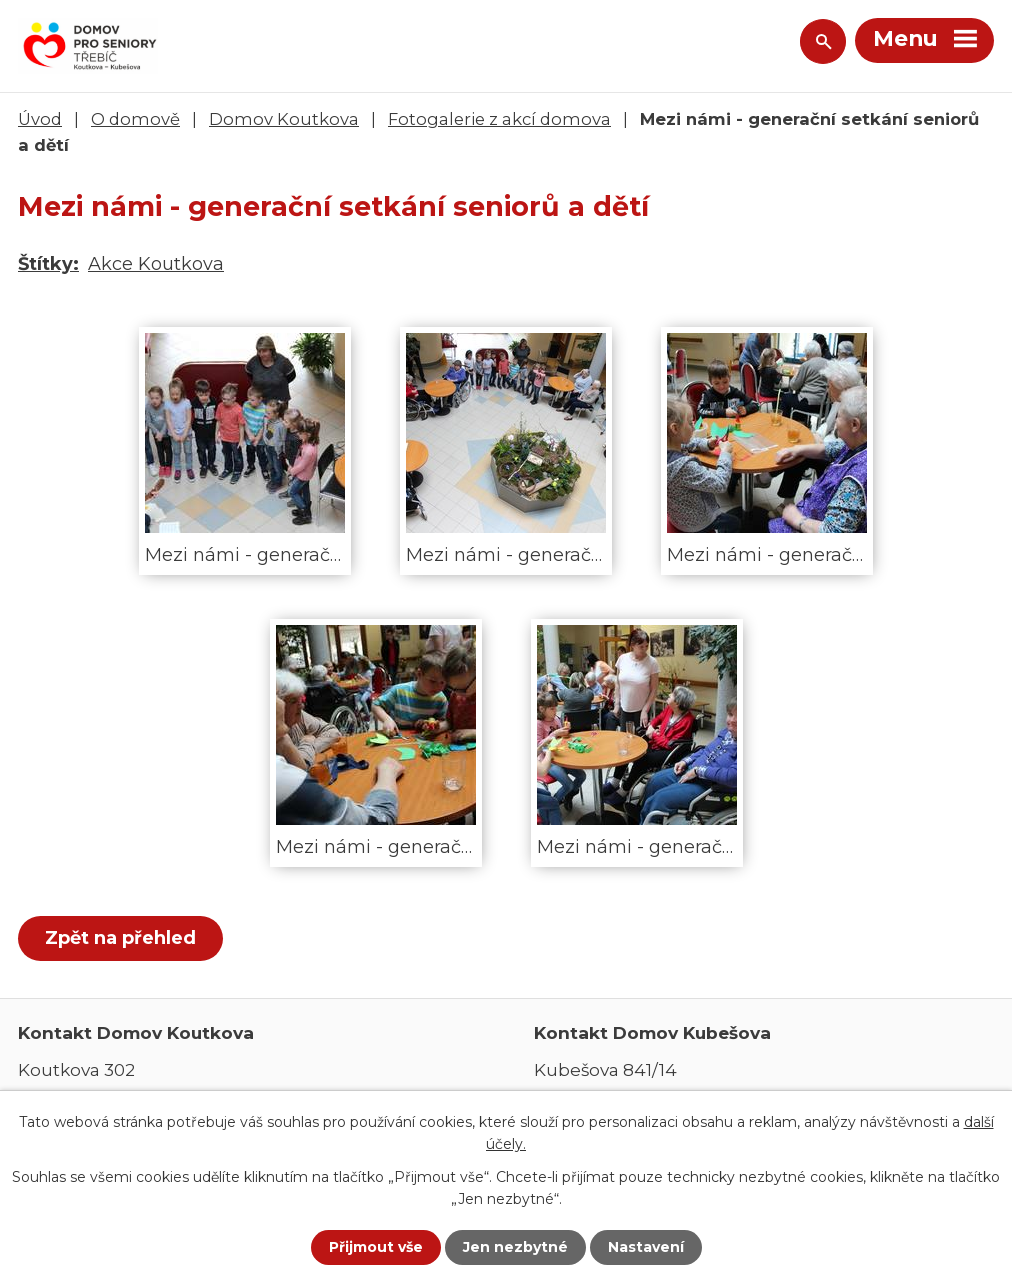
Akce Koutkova (156, 264)
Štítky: (48, 264)
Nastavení (646, 1247)
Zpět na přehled (120, 938)
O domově (135, 119)
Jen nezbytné (515, 1247)
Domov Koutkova (284, 119)
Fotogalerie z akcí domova (499, 119)
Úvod (40, 119)
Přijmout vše (376, 1247)
